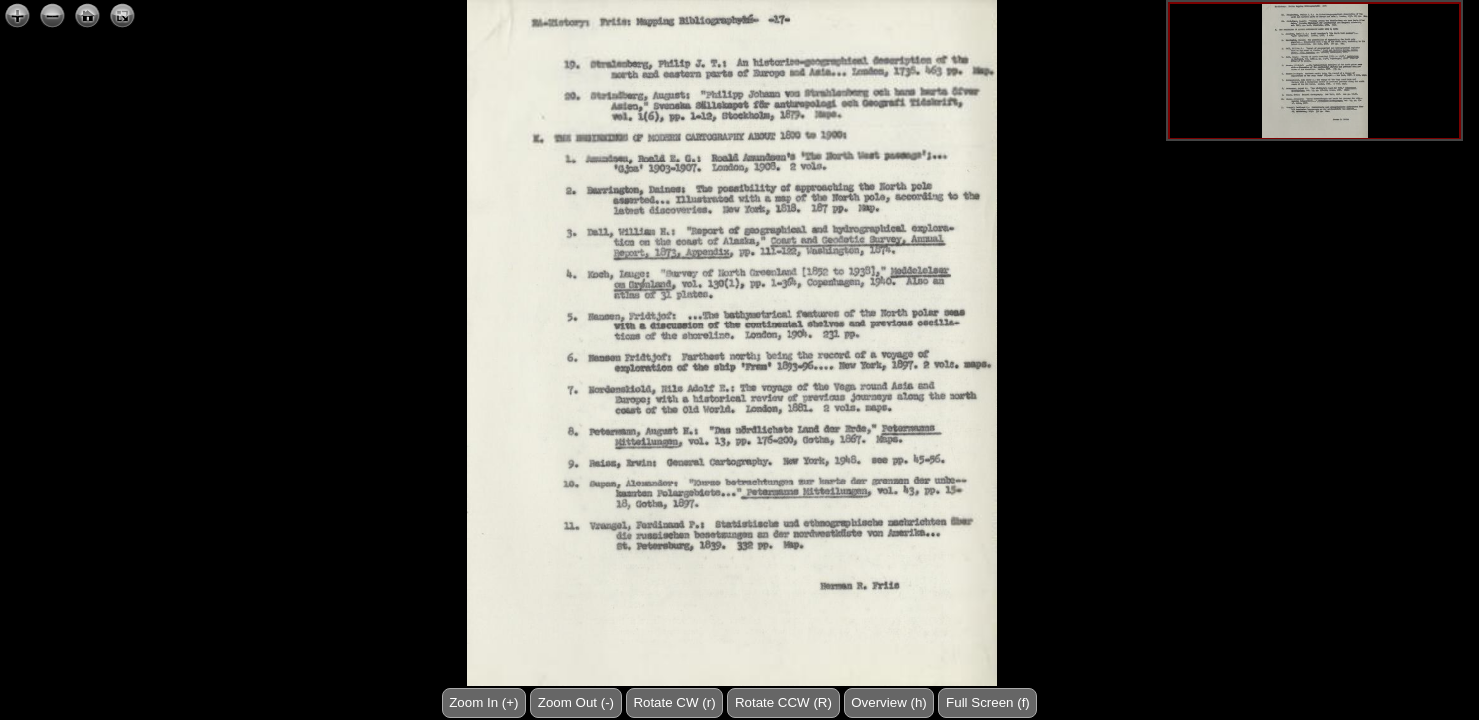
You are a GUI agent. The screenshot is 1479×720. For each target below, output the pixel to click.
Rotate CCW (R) (783, 702)
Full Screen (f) (988, 702)
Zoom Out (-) (576, 702)
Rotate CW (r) (674, 702)
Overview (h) (889, 702)
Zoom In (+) (483, 702)
